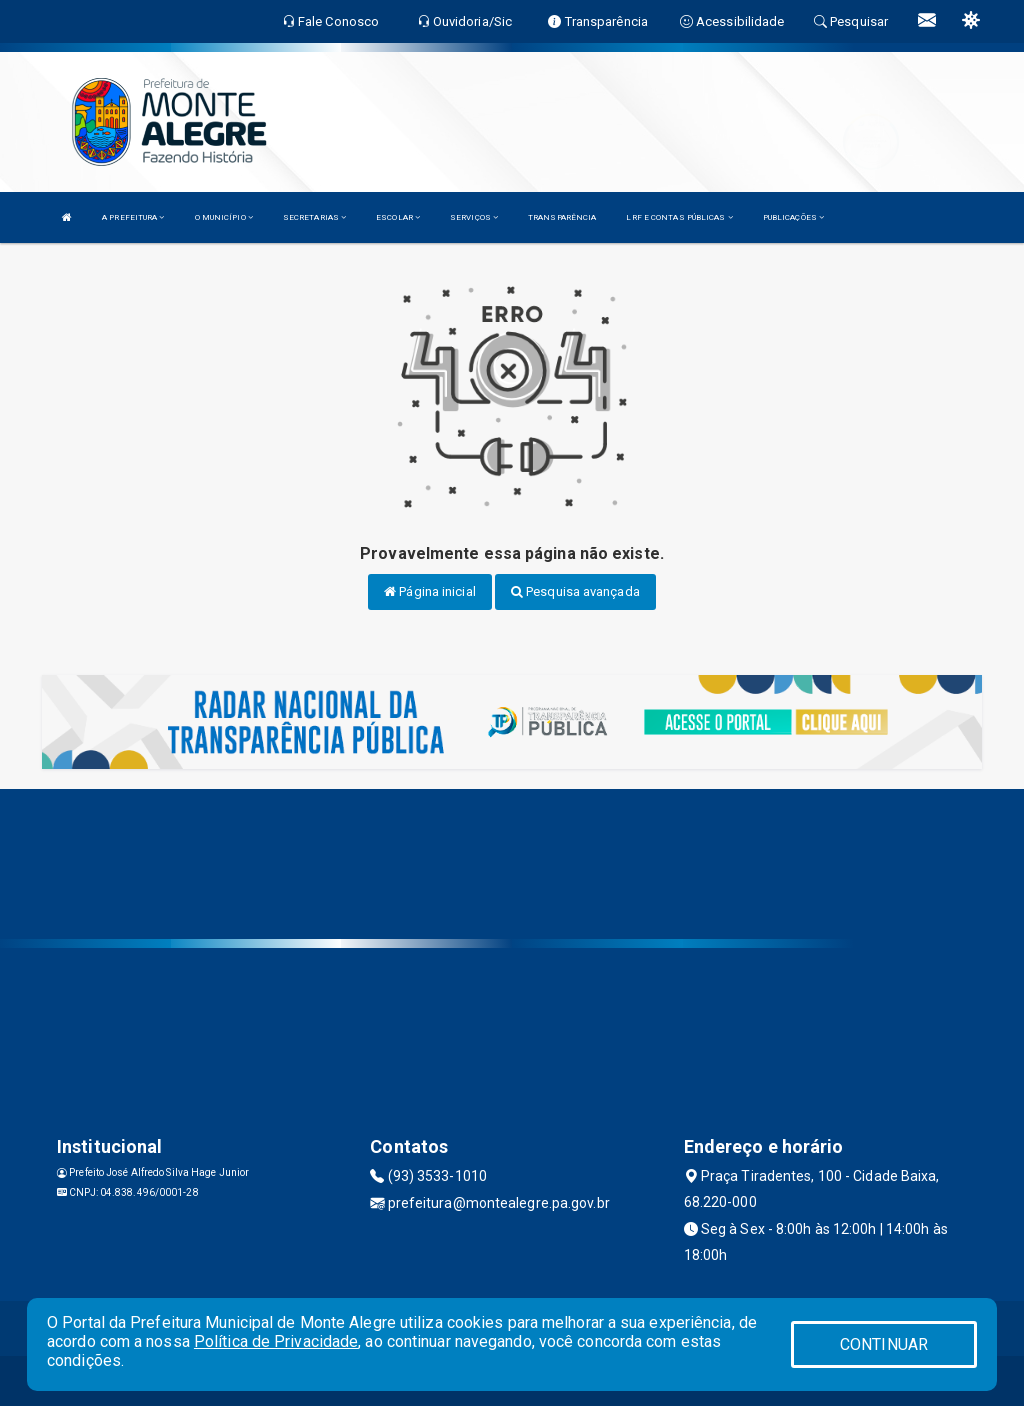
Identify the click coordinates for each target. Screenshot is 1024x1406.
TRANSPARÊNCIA (562, 217)
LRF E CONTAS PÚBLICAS (679, 217)
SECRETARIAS (314, 217)
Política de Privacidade (276, 1341)
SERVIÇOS (474, 217)
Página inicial (430, 591)
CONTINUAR (884, 1344)
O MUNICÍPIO (224, 217)
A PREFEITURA (133, 217)
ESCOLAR (398, 217)
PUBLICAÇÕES (793, 217)
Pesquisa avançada (575, 591)
